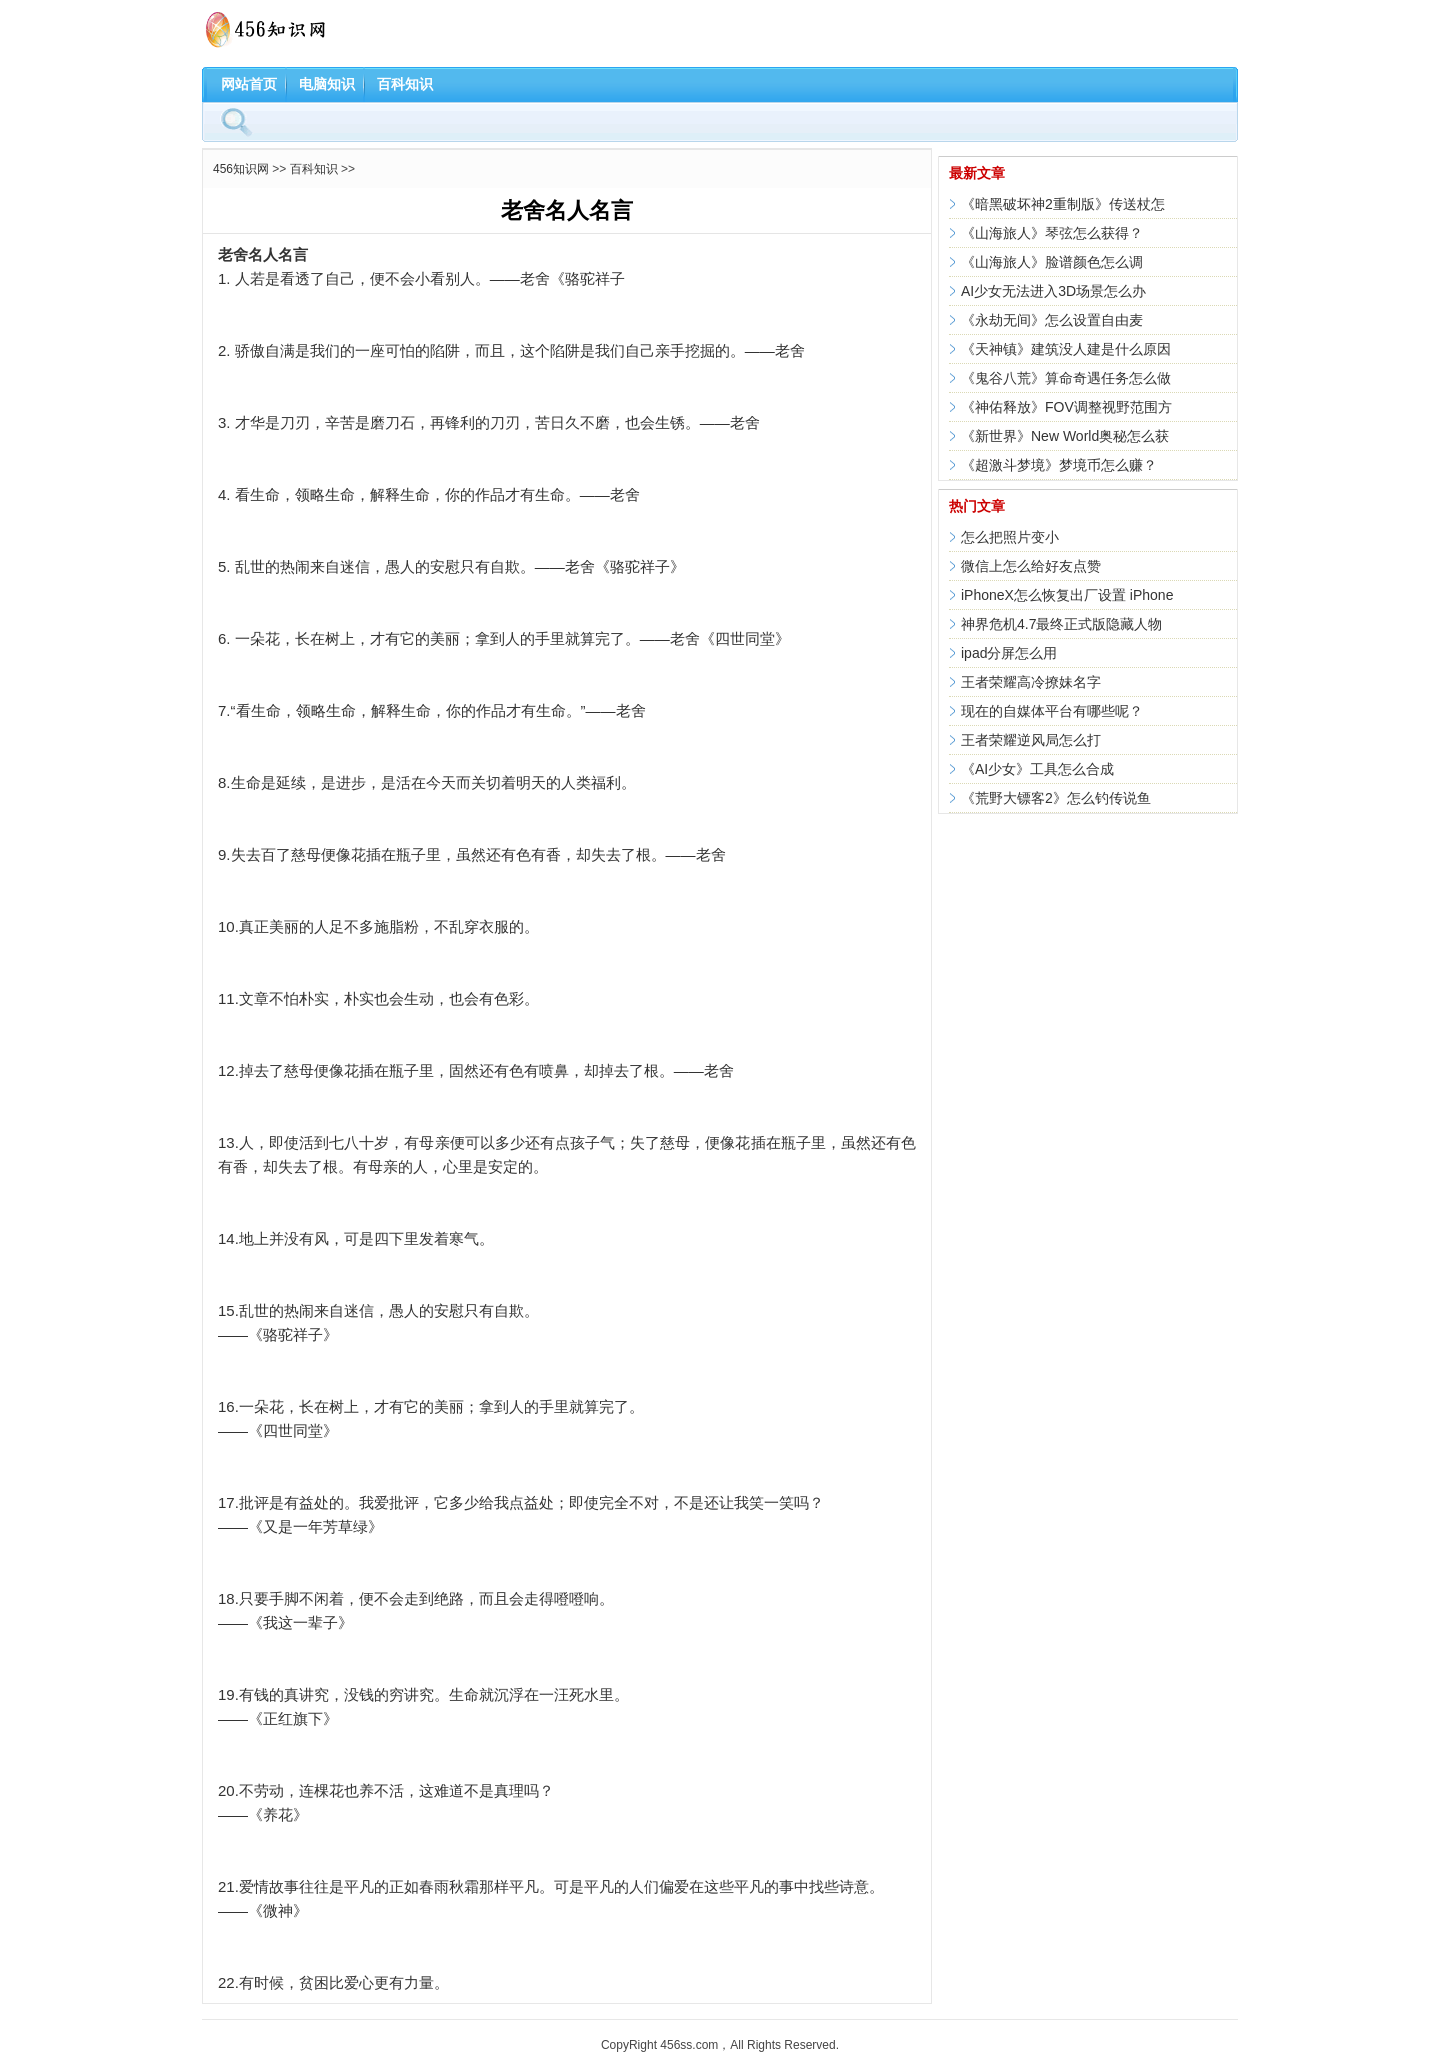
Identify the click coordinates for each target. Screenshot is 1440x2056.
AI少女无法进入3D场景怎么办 (1053, 291)
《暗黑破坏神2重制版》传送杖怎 (1063, 204)
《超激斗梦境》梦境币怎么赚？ (1059, 465)
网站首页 (249, 84)
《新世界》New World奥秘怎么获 (1065, 436)
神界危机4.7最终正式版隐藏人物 (1061, 624)
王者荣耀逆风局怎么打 (1031, 740)
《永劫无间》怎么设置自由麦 (1052, 320)
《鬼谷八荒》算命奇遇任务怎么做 (1066, 378)
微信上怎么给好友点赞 (1031, 566)
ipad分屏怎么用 (1009, 653)
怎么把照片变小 (1010, 537)
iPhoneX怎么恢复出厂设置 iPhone (1067, 595)
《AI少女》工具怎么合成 (1037, 769)
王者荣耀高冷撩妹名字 (1031, 682)
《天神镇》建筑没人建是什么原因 (1066, 349)
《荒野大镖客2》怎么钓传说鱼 (1056, 798)
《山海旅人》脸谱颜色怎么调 (1052, 262)
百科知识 (405, 84)
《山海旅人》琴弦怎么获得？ (1052, 233)
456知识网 (241, 169)
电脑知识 (327, 84)
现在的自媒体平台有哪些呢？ (1052, 711)
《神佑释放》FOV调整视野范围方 (1066, 407)
